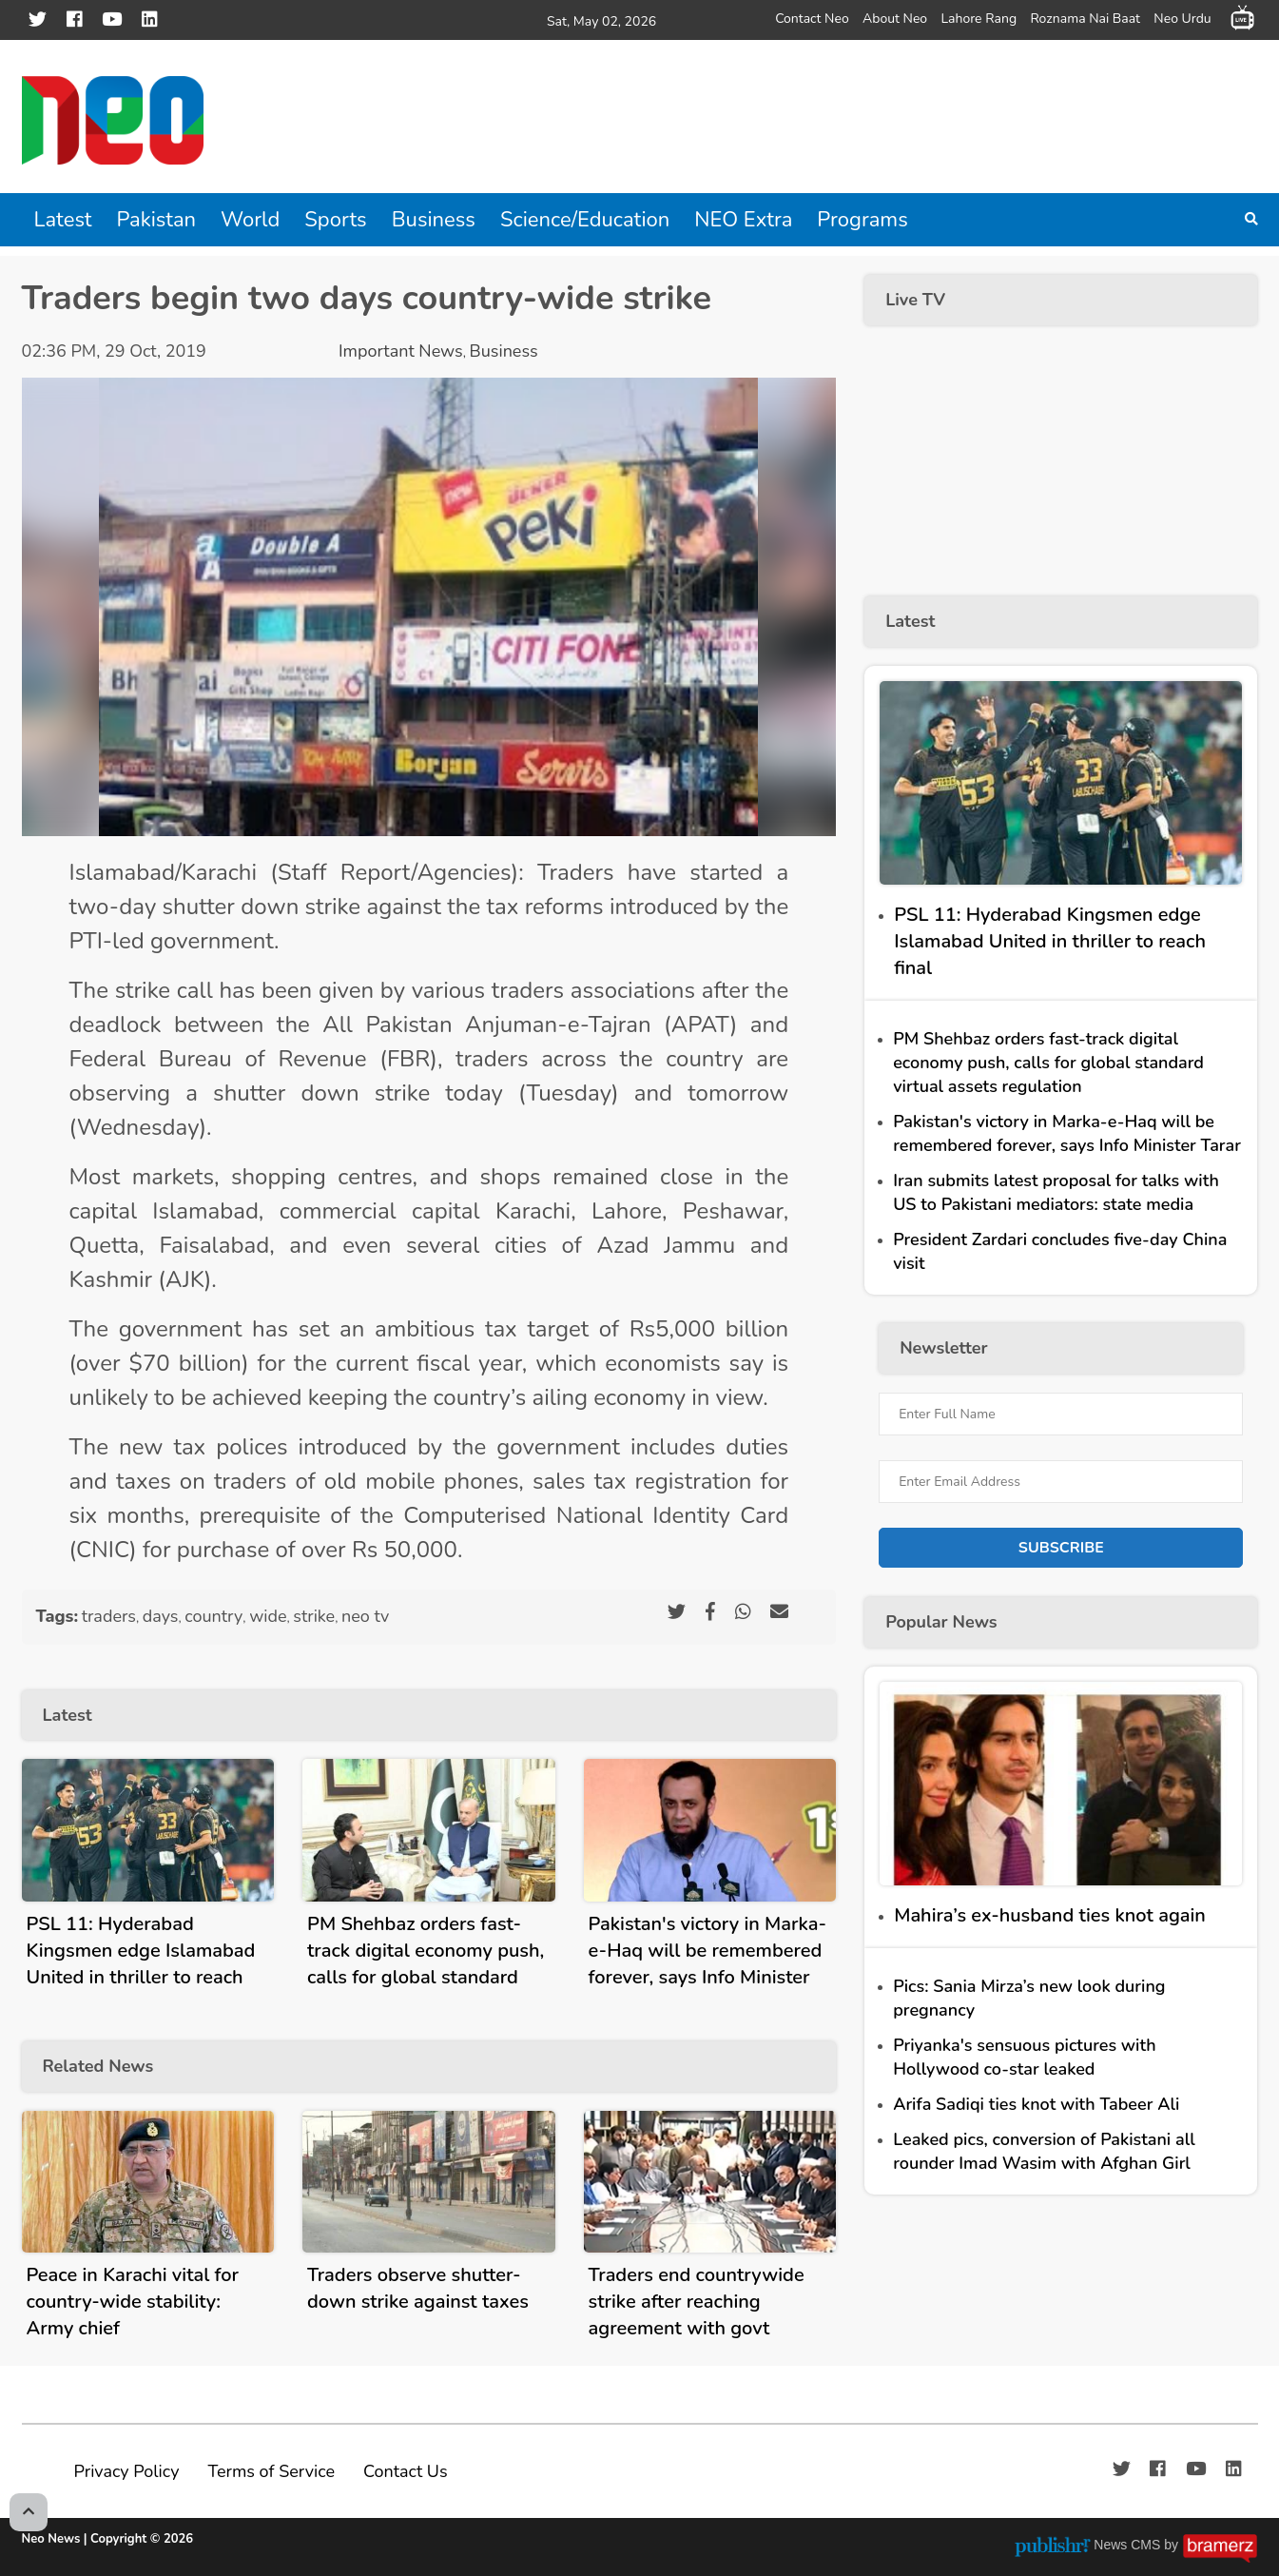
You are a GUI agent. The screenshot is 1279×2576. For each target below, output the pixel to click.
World (250, 219)
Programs (862, 219)
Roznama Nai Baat (1085, 18)
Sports (335, 219)
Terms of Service (271, 2471)
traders (109, 1616)
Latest (63, 219)
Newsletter (943, 1348)
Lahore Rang (978, 18)
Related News (98, 2066)
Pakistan (157, 219)
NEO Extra (743, 219)
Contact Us (405, 2471)
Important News (401, 351)
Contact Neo (812, 18)
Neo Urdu (1182, 18)
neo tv (365, 1616)
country (213, 1616)
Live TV (915, 299)
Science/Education (584, 219)
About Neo (894, 18)
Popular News (941, 1621)
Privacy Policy (127, 2471)
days (161, 1616)
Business (433, 219)
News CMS (1129, 2544)
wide (267, 1616)
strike (314, 1616)
